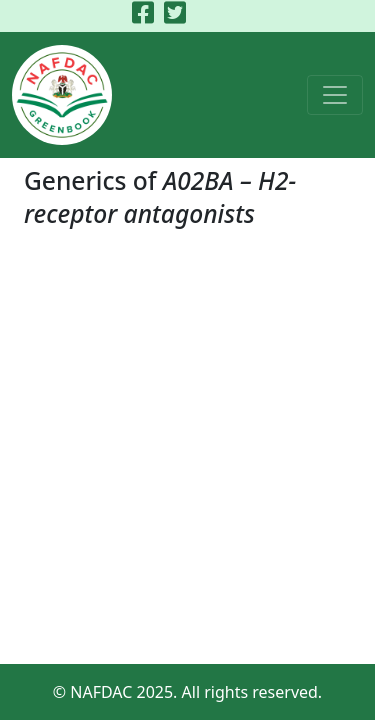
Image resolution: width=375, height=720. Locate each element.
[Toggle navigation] (335, 95)
